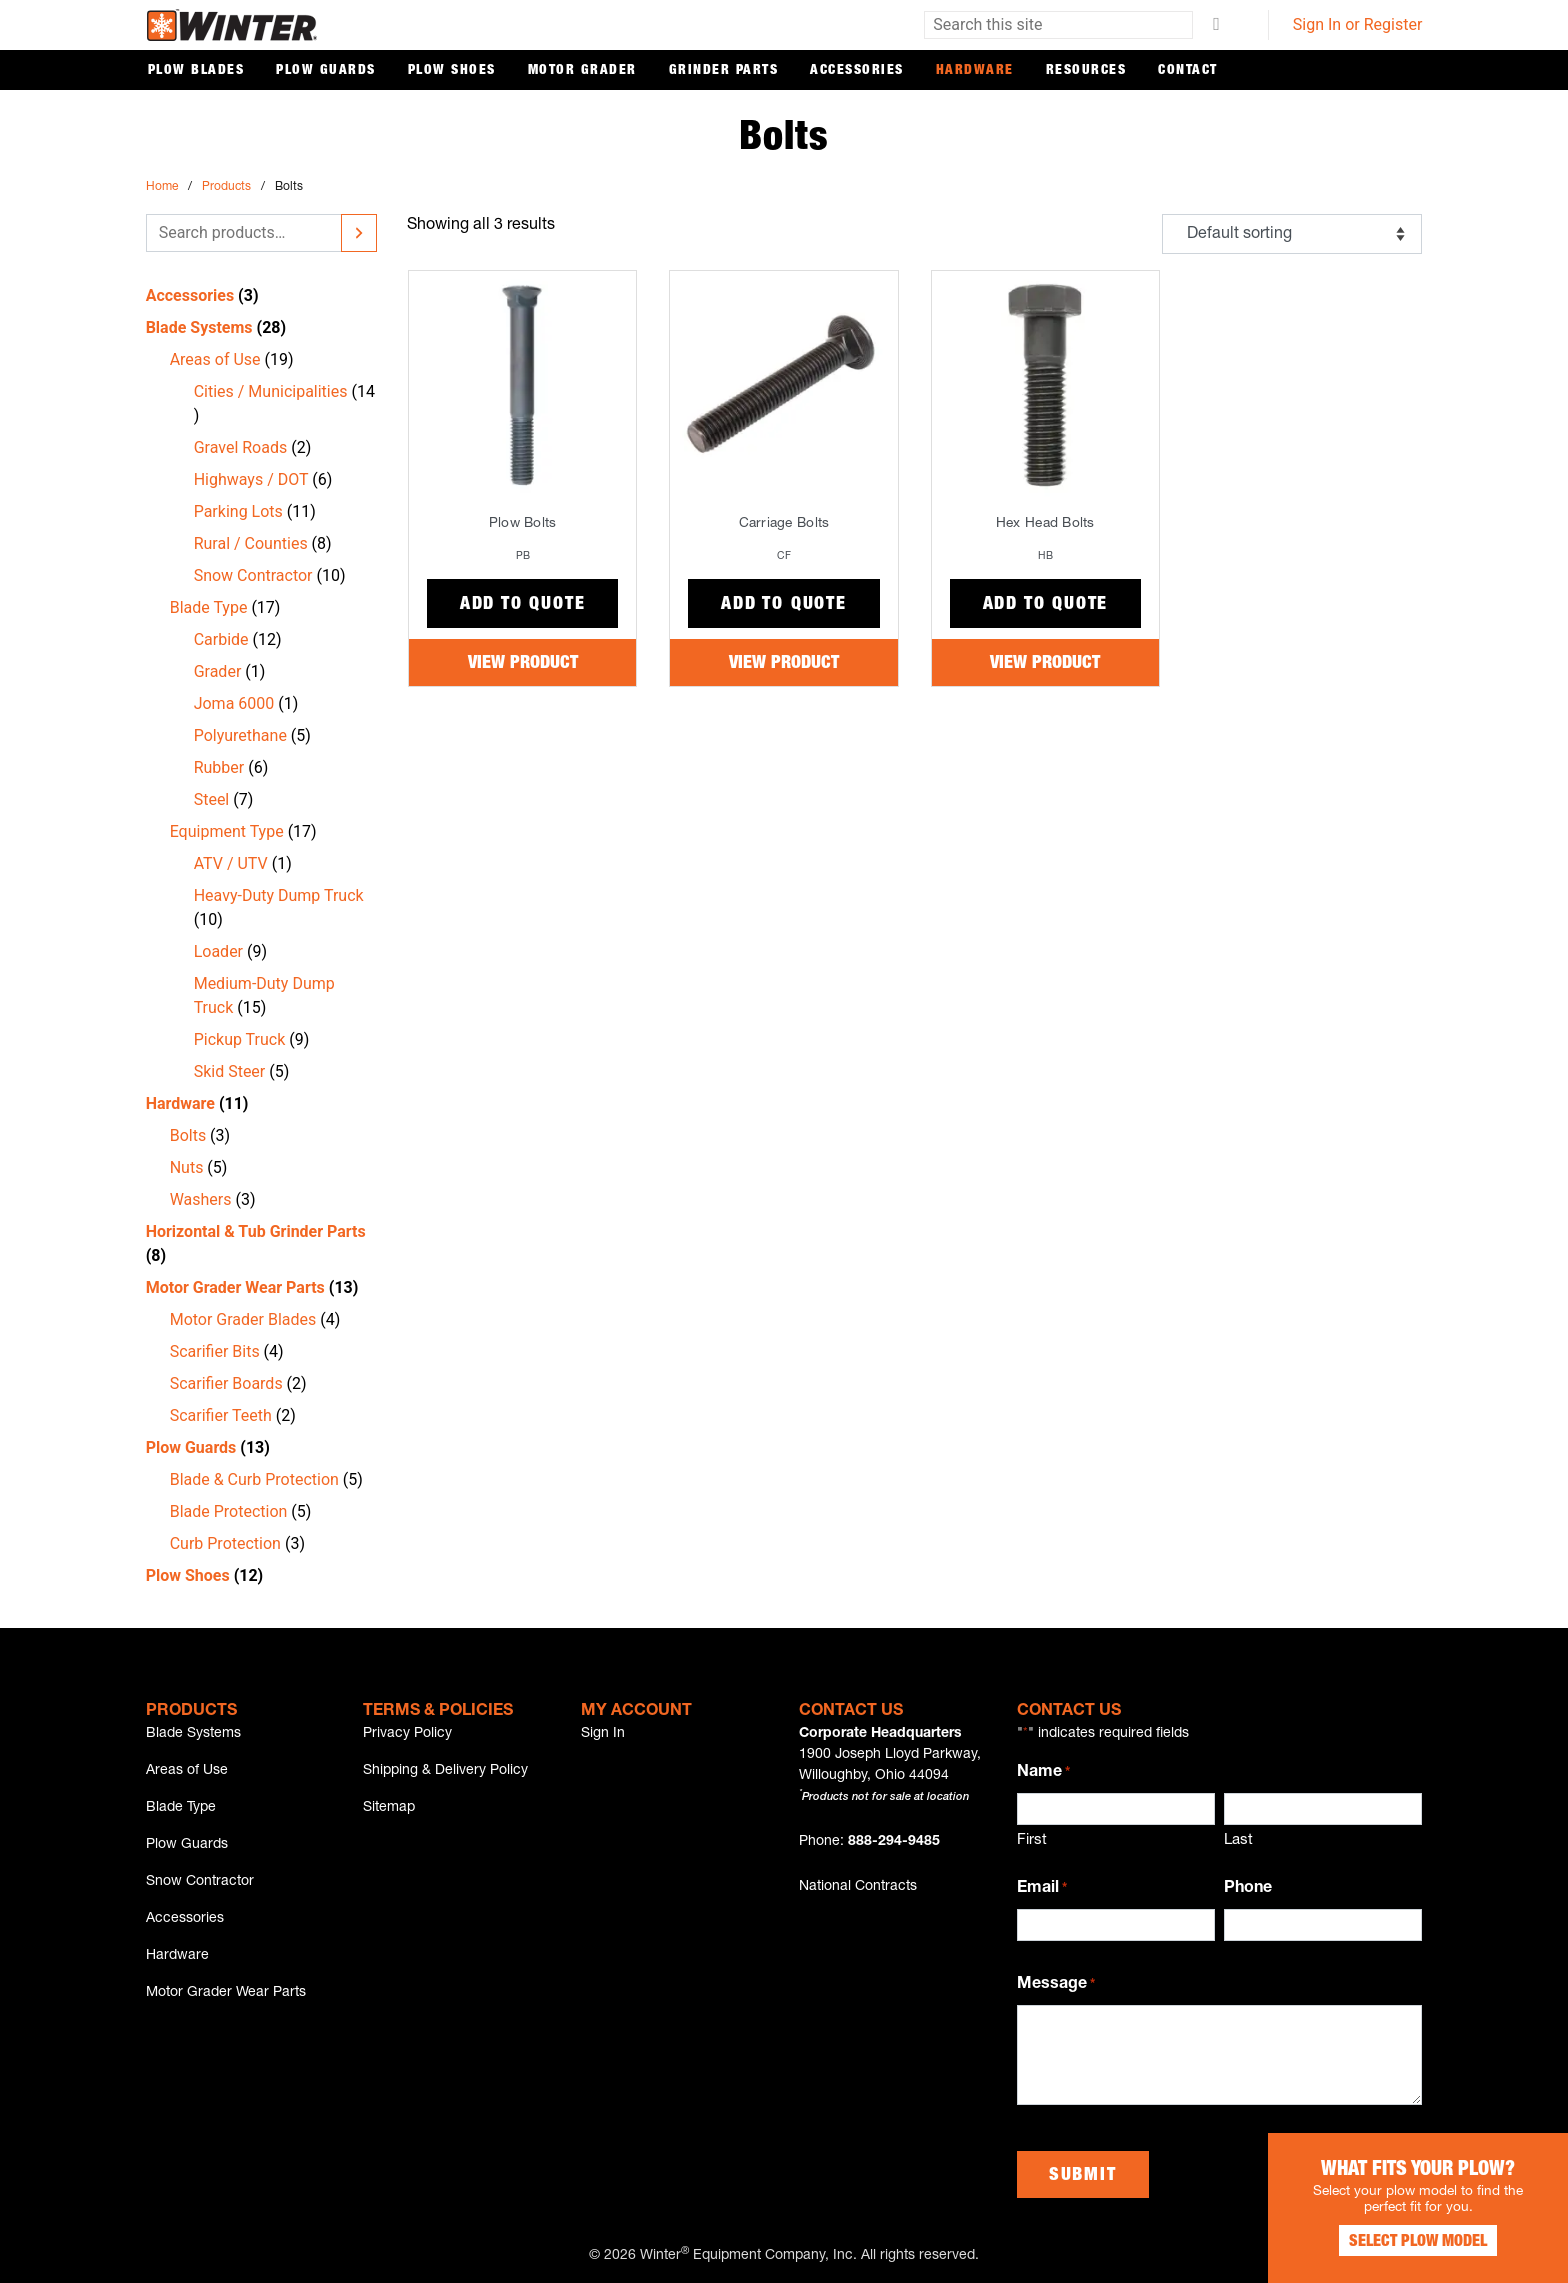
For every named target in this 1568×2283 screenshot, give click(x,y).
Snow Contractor (200, 1882)
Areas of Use (187, 1771)
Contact (1188, 71)
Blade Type (181, 1808)
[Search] (359, 233)
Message (1056, 1986)
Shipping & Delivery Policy (445, 1771)
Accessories (857, 71)
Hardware (975, 71)
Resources (1086, 71)
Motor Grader (582, 71)
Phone (1248, 1889)
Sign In (603, 1734)
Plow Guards (326, 71)
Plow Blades (196, 71)
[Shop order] (1292, 234)
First (1032, 1840)
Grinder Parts (724, 71)
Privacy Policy (407, 1734)
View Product (523, 664)
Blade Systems (193, 1734)
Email (1042, 1890)
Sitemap (389, 1808)
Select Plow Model (1418, 2243)
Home (162, 187)
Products (226, 187)
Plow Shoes (452, 71)
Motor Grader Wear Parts (226, 1993)
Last (1238, 1840)
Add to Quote (523, 605)
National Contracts (858, 1887)
